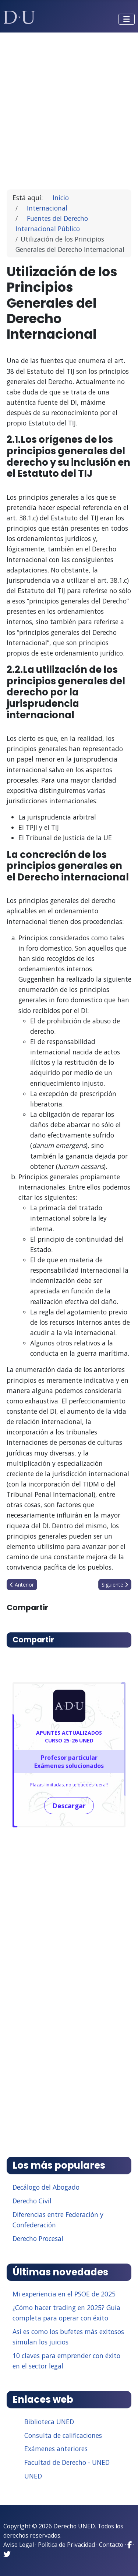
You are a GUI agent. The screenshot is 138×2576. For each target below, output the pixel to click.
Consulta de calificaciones (63, 2435)
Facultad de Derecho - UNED (67, 2462)
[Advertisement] (69, 107)
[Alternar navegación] (126, 19)
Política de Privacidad (66, 2545)
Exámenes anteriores (56, 2448)
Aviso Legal (18, 2545)
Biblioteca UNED (49, 2421)
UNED (33, 2475)
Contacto (111, 2545)
